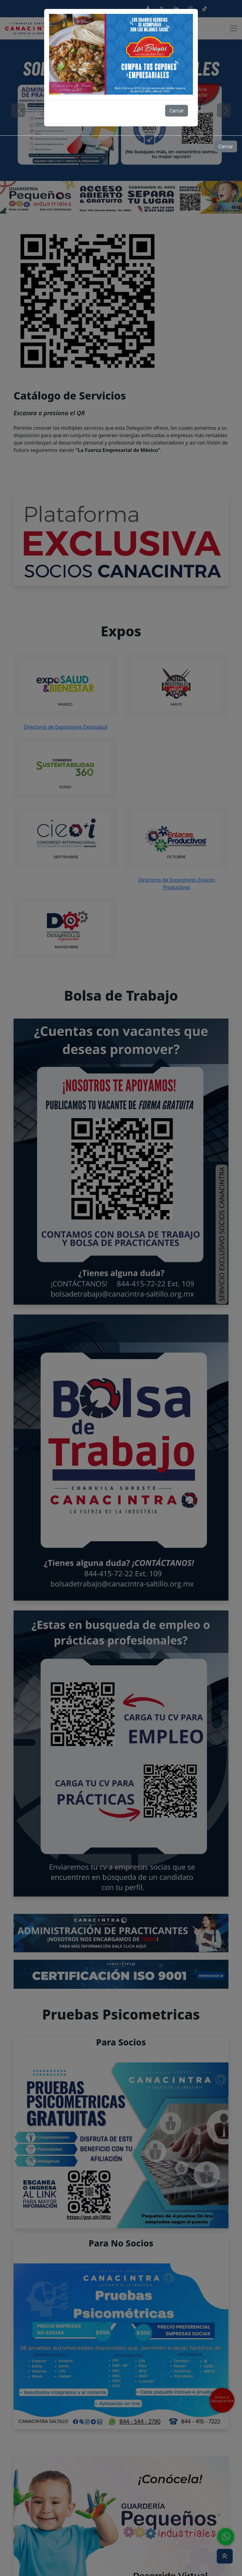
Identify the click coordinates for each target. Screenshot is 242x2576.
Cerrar (176, 110)
